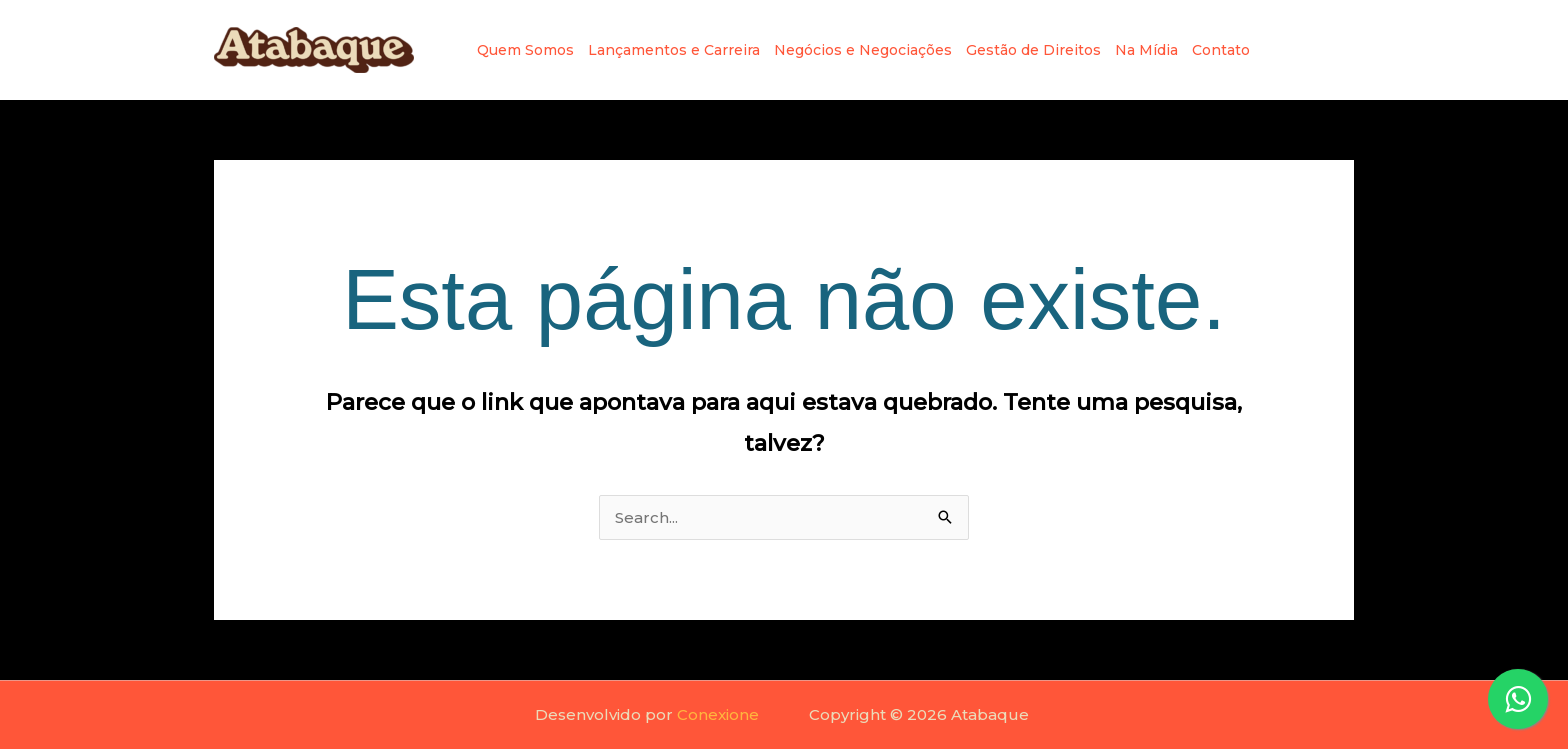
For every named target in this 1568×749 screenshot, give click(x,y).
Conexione (718, 714)
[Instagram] (1280, 50)
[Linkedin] (1312, 50)
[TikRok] (1344, 50)
